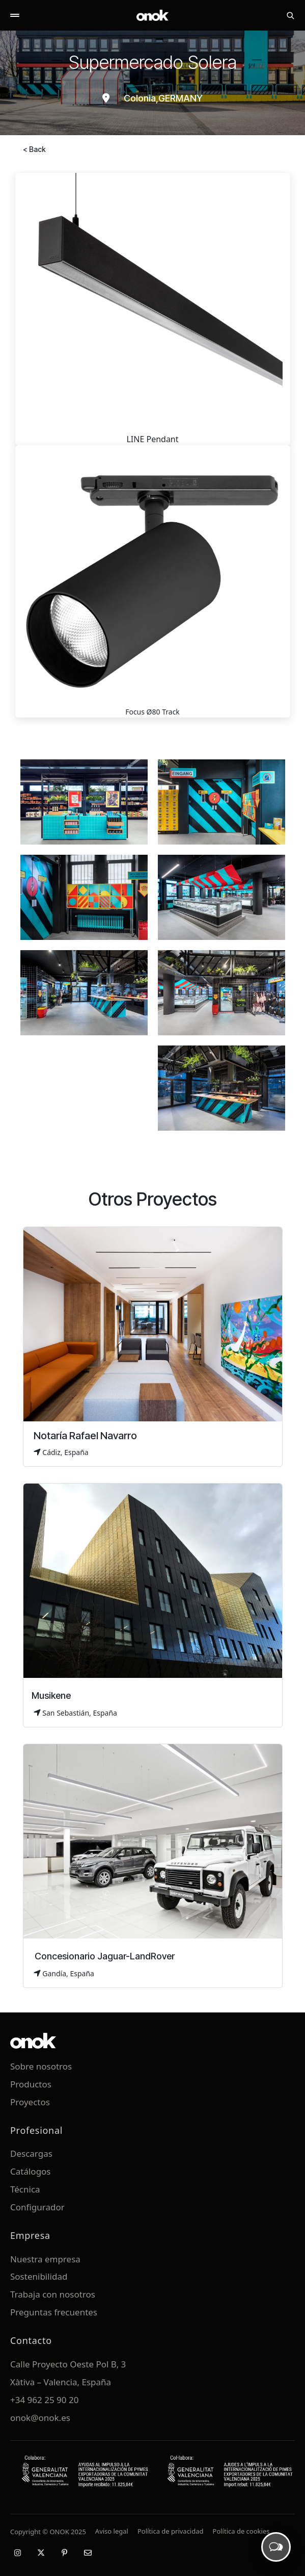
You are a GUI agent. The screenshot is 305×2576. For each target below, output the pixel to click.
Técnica (25, 2189)
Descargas (31, 2153)
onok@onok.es (40, 2418)
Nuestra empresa (45, 2259)
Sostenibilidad (38, 2276)
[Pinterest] (64, 2552)
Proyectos (30, 2102)
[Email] (87, 2552)
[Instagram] (17, 2552)
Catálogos (30, 2171)
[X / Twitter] (41, 2552)
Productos (30, 2084)
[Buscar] (290, 15)
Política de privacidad (170, 2531)
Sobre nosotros (41, 2066)
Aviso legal (111, 2531)
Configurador (37, 2207)
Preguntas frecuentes (53, 2312)
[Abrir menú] (14, 15)
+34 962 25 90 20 (44, 2400)
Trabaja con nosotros (52, 2294)
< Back (34, 149)
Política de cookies (241, 2531)
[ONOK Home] (153, 15)
